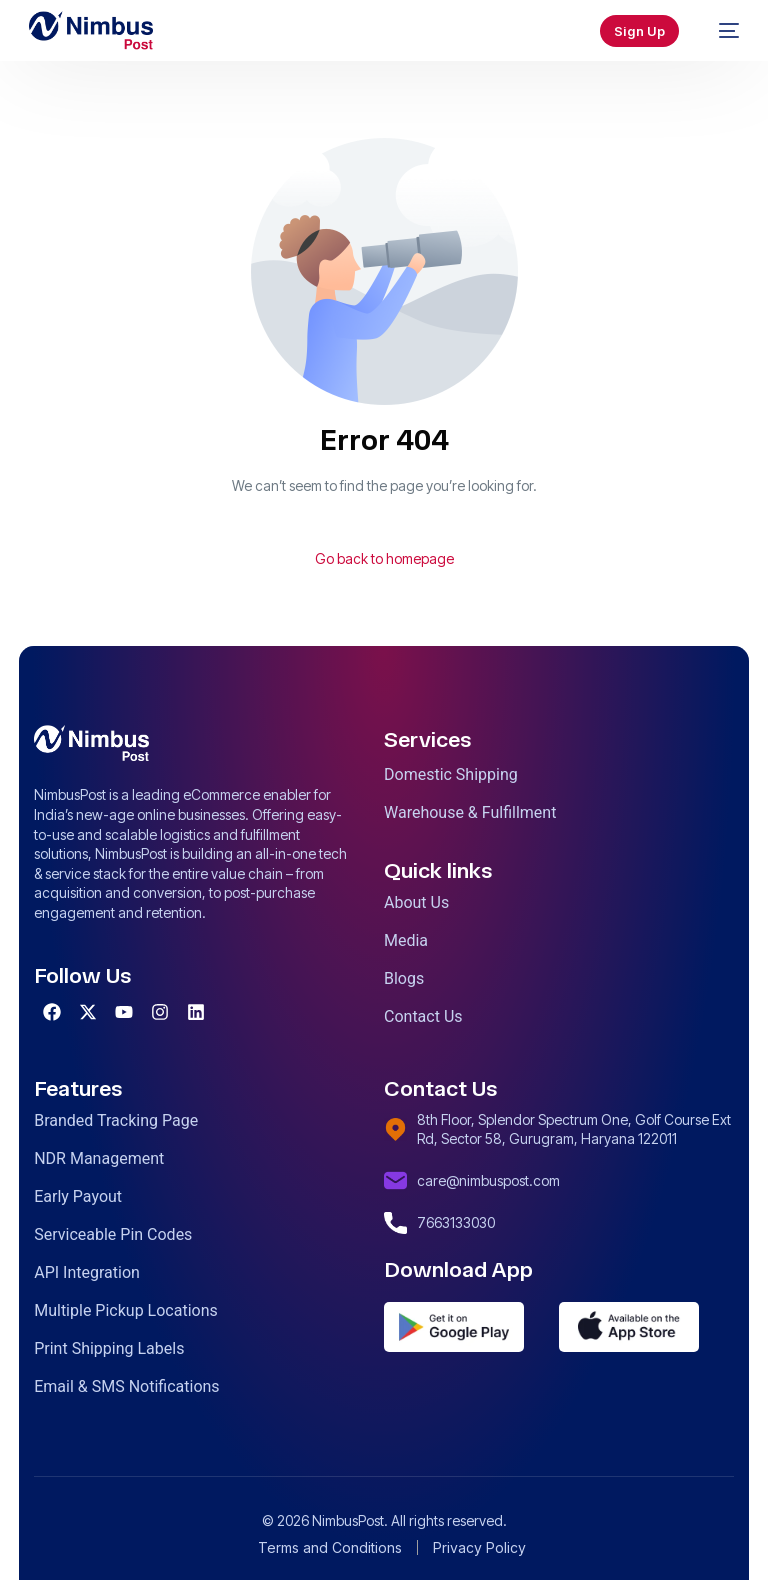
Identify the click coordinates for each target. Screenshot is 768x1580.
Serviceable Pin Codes (113, 1234)
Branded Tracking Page (116, 1120)
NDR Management (99, 1158)
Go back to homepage (384, 558)
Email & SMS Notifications (126, 1386)
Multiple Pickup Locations (126, 1310)
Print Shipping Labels (109, 1348)
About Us (416, 902)
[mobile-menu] (719, 31)
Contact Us (423, 1016)
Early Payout (78, 1196)
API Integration (87, 1272)
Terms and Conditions (330, 1547)
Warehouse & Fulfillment (470, 812)
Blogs (404, 978)
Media (406, 940)
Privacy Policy (479, 1547)
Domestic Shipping (451, 774)
